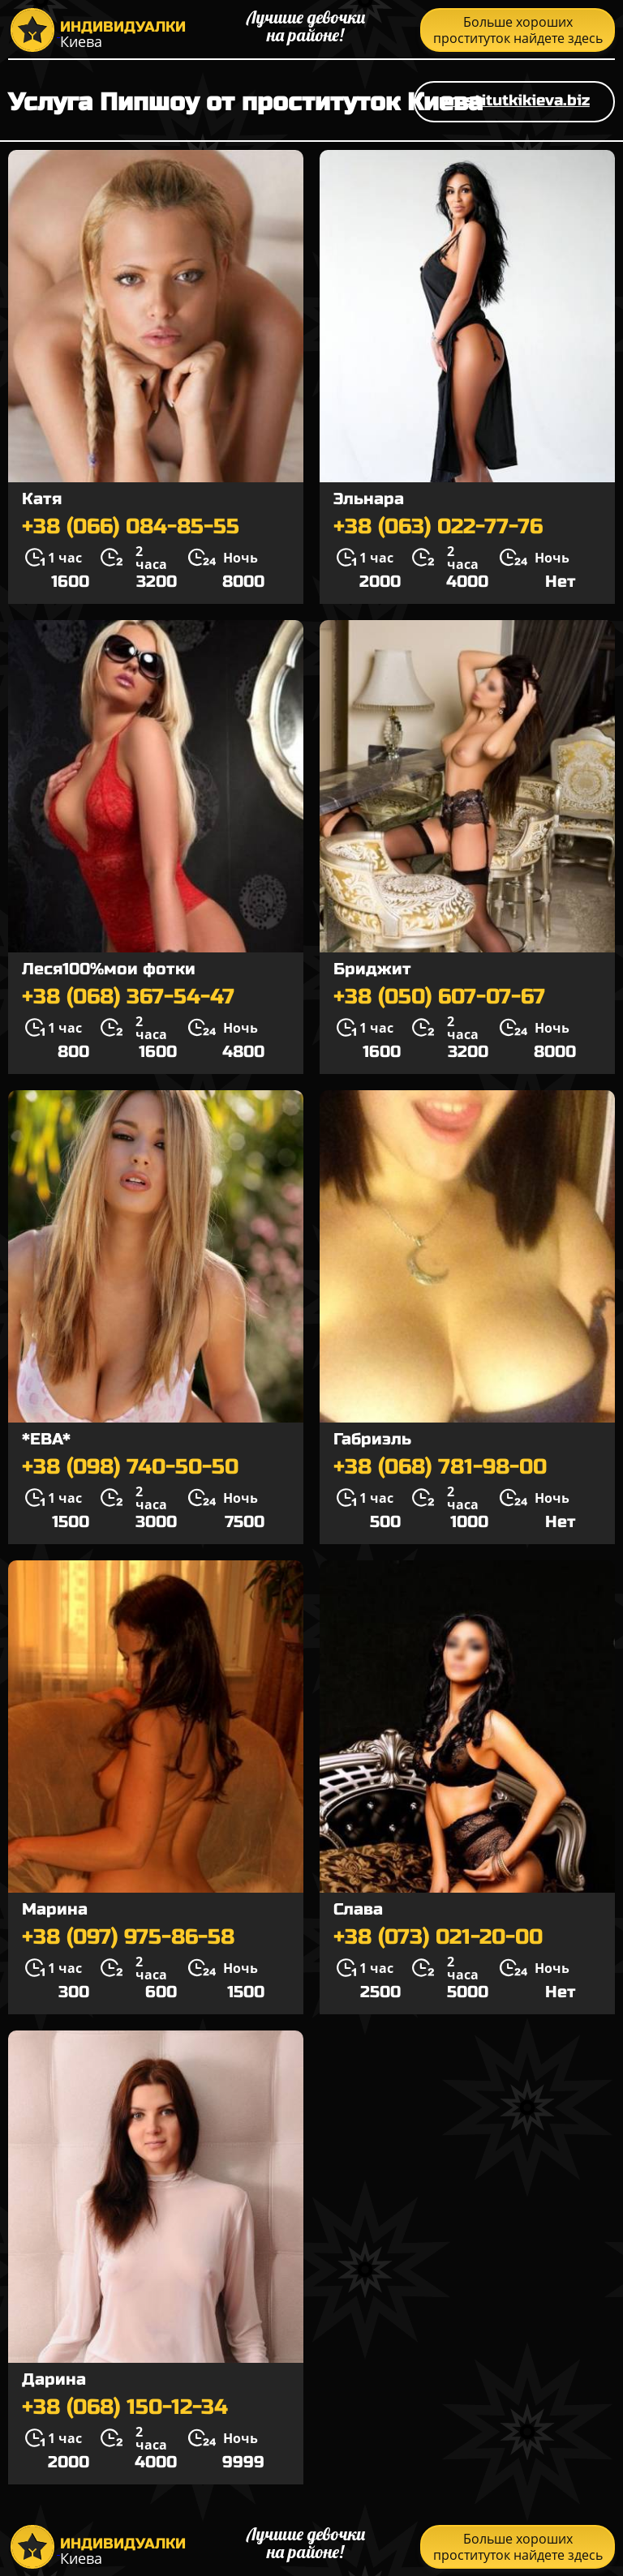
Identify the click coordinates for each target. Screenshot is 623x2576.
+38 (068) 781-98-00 (440, 1467)
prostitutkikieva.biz (514, 100)
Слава (358, 1909)
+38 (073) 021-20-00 (438, 1937)
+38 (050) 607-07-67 (439, 997)
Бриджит (372, 969)
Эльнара (368, 499)
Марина (55, 1909)
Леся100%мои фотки (108, 969)
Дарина (54, 2379)
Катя (42, 499)
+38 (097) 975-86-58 (128, 1937)
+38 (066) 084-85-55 (130, 527)
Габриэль (372, 1439)
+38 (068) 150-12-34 (125, 2407)
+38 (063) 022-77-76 (438, 527)
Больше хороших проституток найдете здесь (518, 30)
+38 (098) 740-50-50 (130, 1467)
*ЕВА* (46, 1439)
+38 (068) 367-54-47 (128, 997)
